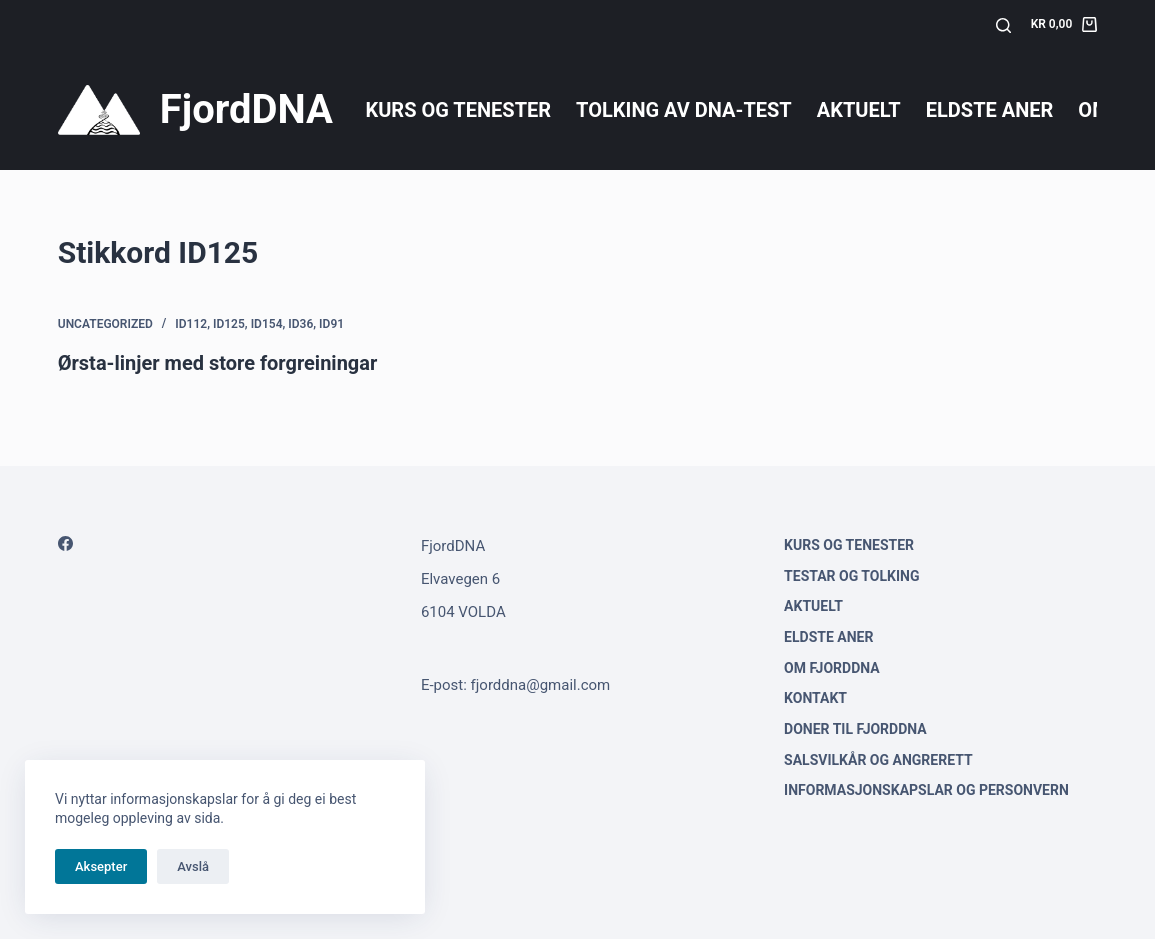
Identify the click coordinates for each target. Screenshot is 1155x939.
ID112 (191, 324)
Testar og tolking (851, 576)
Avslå (193, 866)
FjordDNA (246, 109)
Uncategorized (105, 324)
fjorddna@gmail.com (541, 685)
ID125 (229, 324)
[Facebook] (65, 543)
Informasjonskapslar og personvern (926, 790)
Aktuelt (859, 110)
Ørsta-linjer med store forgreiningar (218, 363)
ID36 (300, 324)
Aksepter (101, 866)
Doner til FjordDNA (855, 729)
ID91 (331, 324)
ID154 (267, 324)
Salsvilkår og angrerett (878, 760)
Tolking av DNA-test (684, 110)
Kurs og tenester (458, 110)
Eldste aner (990, 110)
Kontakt (815, 698)
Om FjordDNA (832, 668)
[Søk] (1003, 25)
